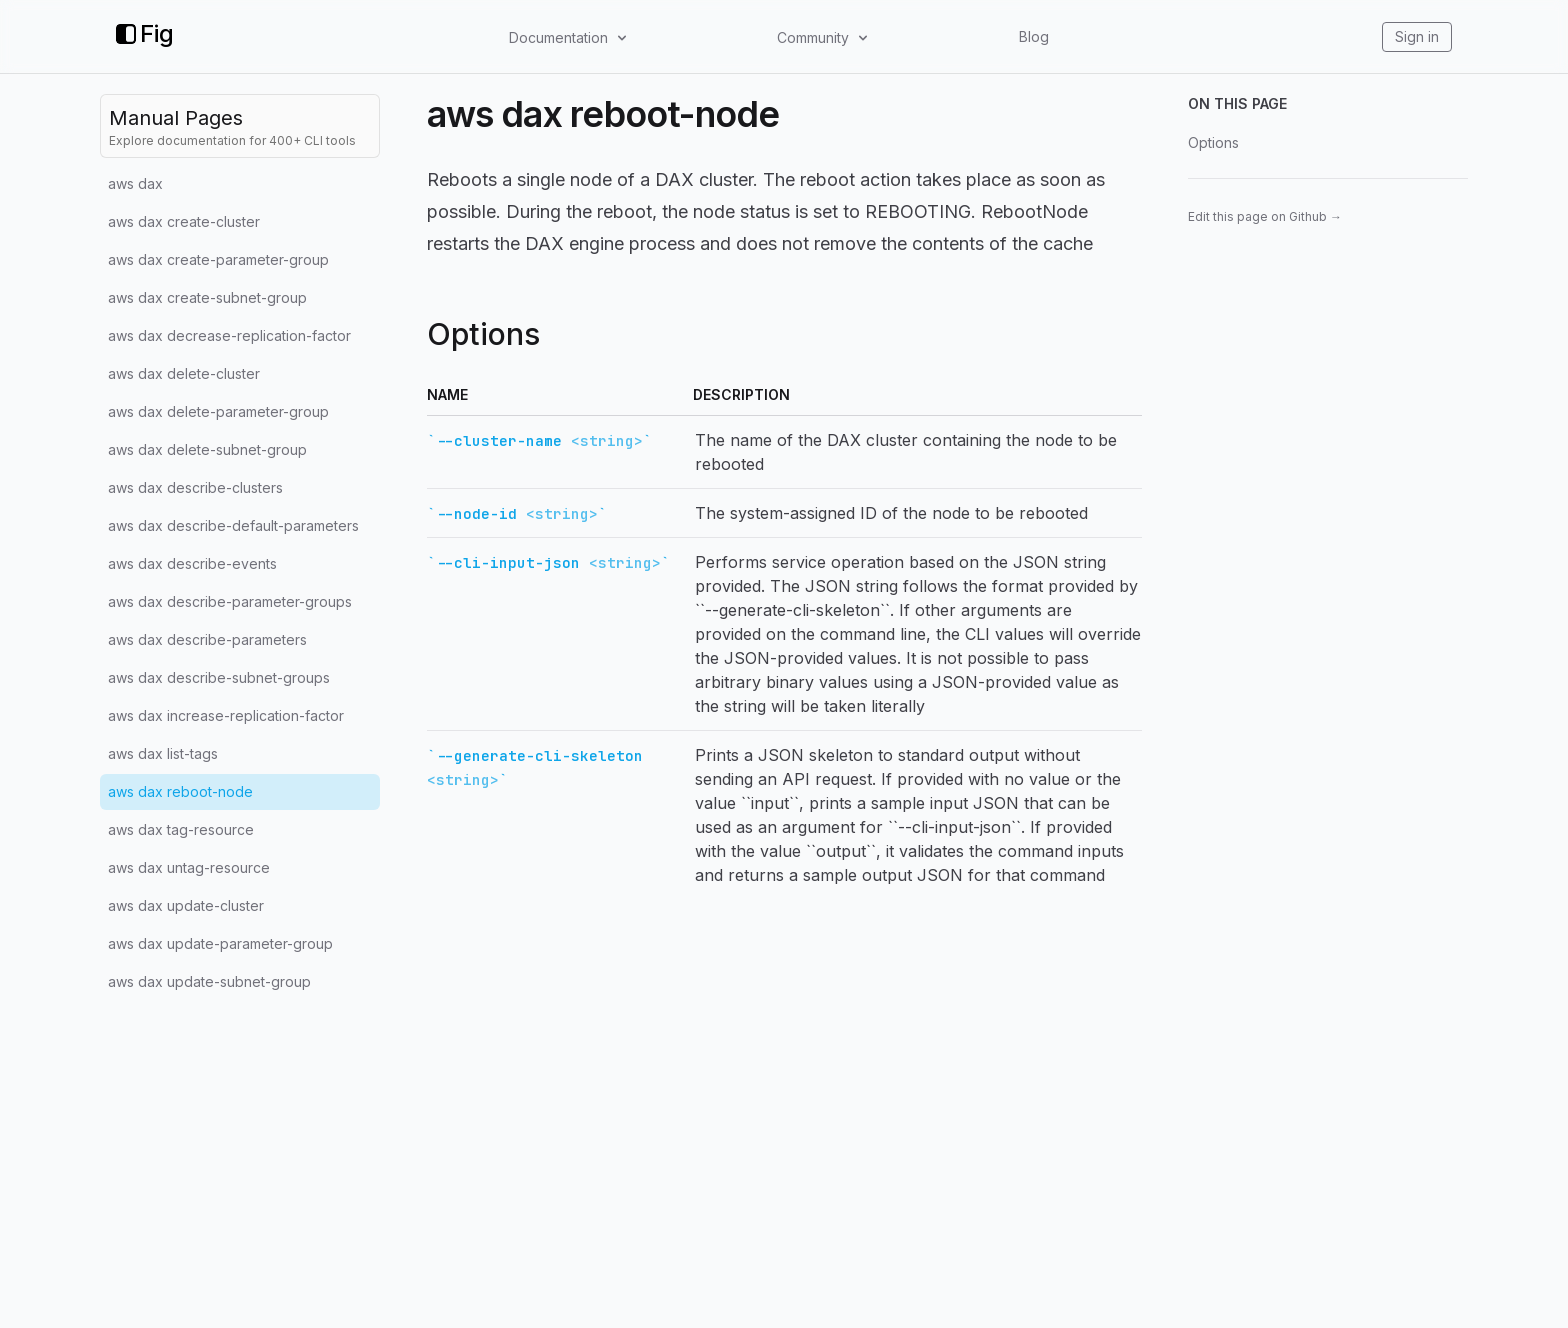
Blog (1034, 36)
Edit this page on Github (1265, 216)
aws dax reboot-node (180, 791)
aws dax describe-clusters (195, 487)
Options (1213, 142)
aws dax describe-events (192, 563)
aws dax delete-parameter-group (218, 411)
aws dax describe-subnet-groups (219, 677)
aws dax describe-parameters (207, 639)
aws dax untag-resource (189, 867)
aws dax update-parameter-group (220, 943)
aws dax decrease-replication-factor (229, 335)
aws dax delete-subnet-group (207, 449)
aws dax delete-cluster (184, 373)
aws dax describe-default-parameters (233, 525)
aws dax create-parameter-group (218, 259)
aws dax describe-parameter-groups (230, 601)
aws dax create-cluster (184, 221)
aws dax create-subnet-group (207, 297)
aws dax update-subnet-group (209, 981)
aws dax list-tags (163, 753)
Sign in (1417, 36)
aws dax (135, 183)
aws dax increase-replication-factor (226, 715)
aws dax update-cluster (186, 905)
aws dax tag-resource (181, 829)
